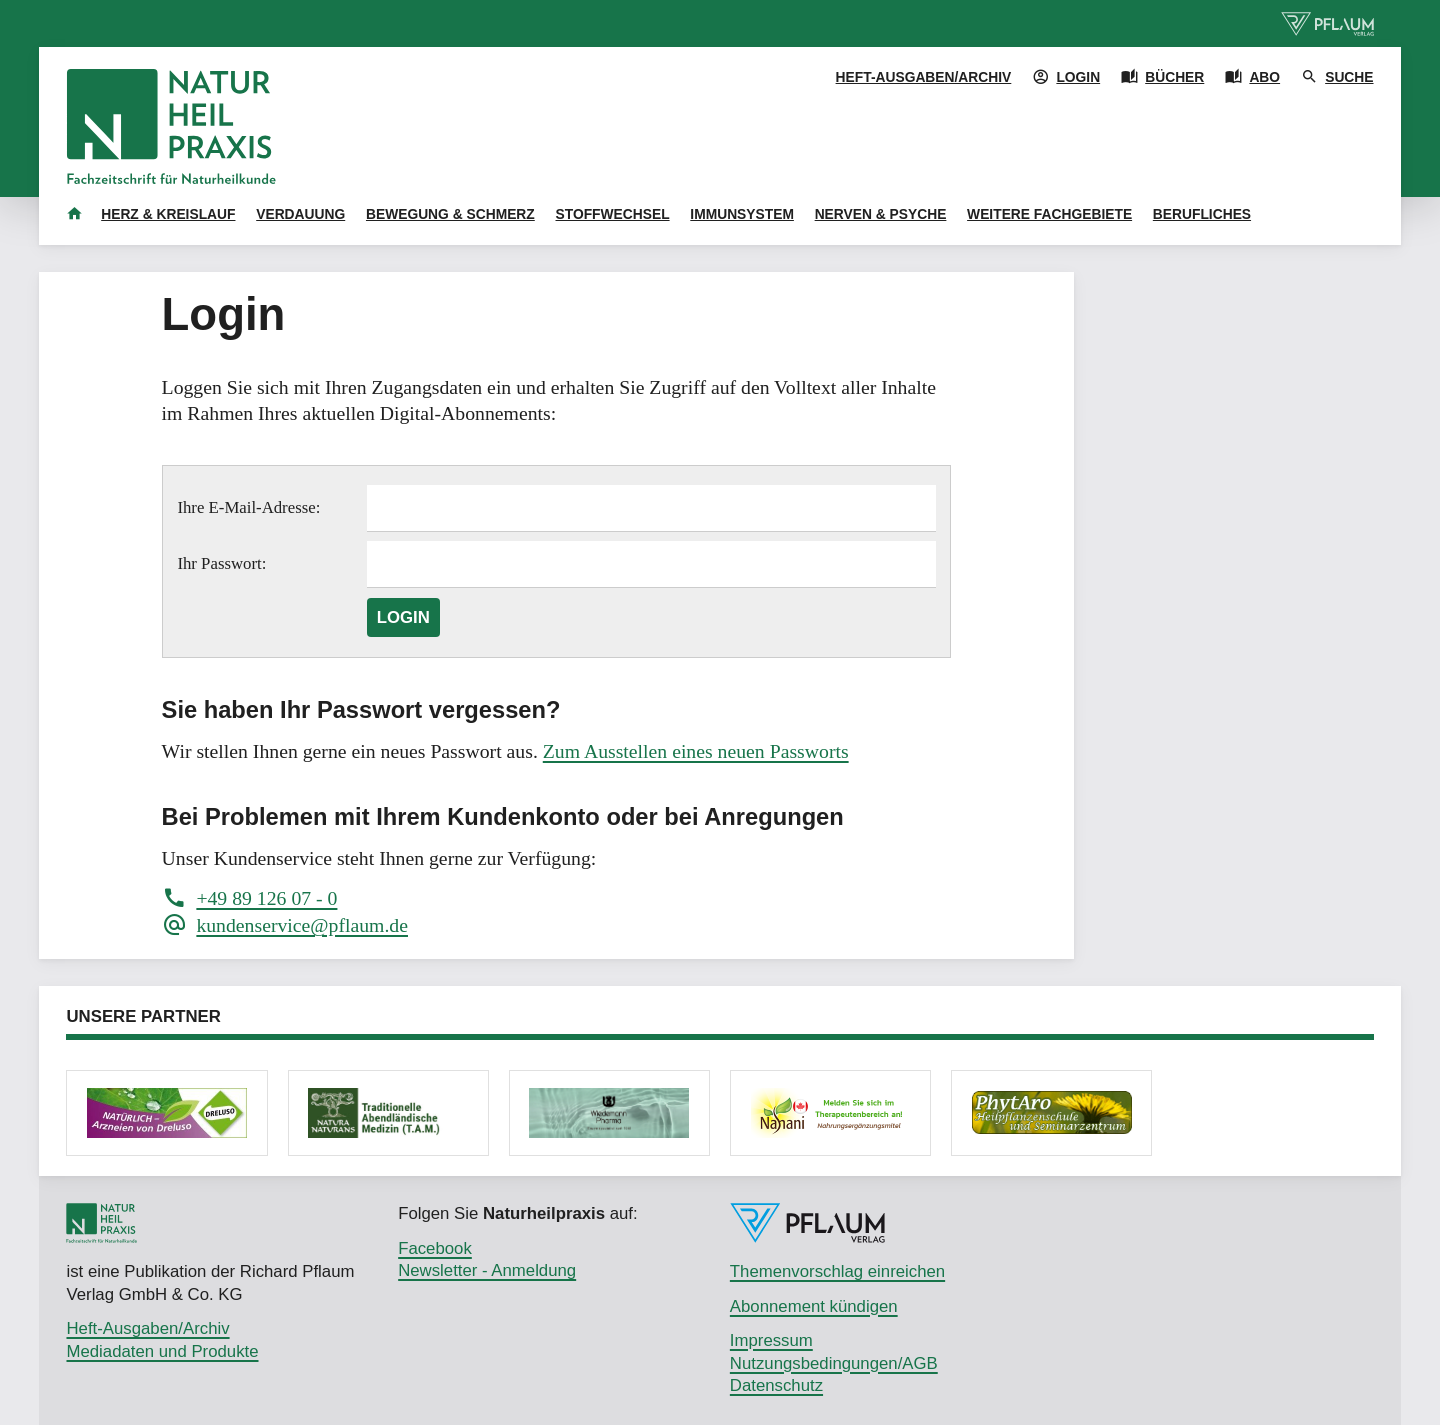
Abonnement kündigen (814, 1306)
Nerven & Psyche (881, 214)
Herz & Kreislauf (168, 214)
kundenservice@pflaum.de (302, 925)
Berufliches (1202, 214)
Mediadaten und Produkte (162, 1351)
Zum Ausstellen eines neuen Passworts (696, 751)
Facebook (435, 1248)
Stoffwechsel (613, 214)
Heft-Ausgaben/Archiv (924, 77)
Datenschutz (776, 1385)
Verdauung (300, 214)
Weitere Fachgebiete (1049, 214)
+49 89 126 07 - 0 (266, 898)
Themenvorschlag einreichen (837, 1271)
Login (403, 617)
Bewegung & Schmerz (450, 214)
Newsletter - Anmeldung (487, 1270)
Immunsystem (742, 214)
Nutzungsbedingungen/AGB (834, 1363)
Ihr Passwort (219, 563)
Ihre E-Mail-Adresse (246, 507)
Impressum (771, 1340)
